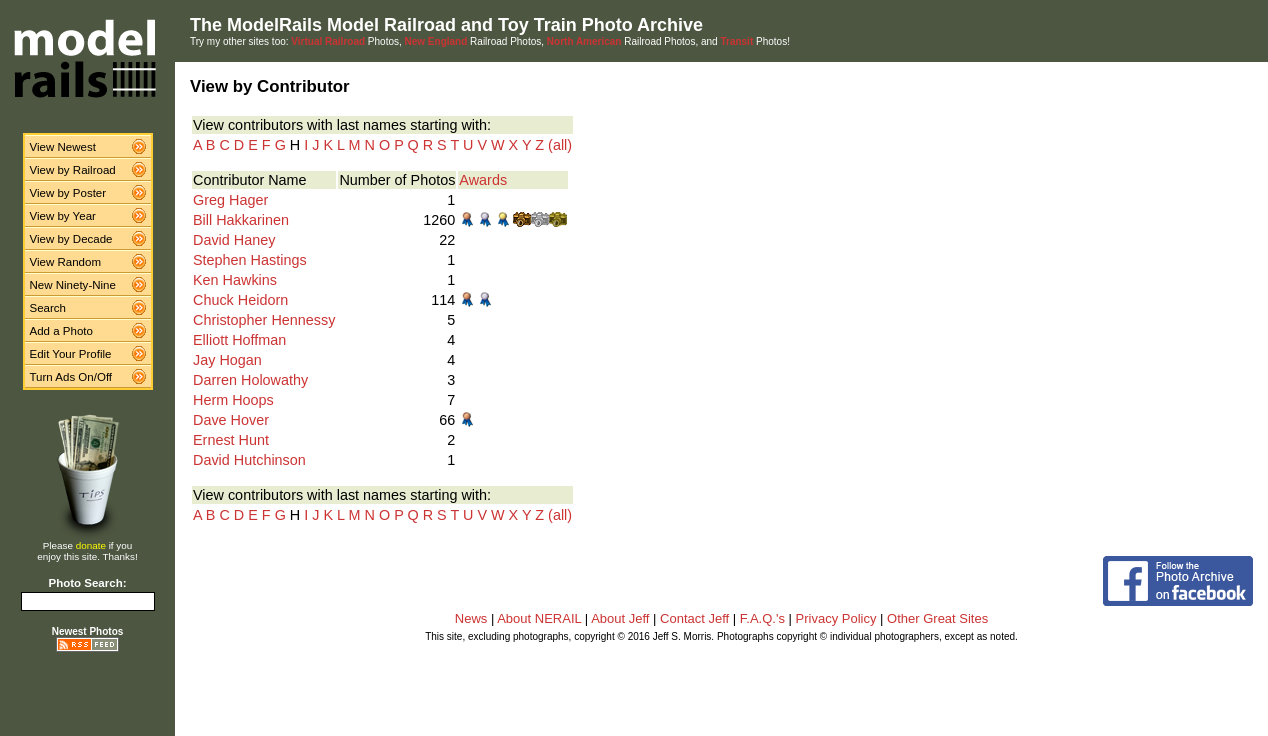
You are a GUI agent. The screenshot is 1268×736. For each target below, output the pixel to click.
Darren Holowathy (250, 380)
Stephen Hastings (250, 260)
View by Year (63, 216)
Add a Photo (61, 331)
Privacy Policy (836, 618)
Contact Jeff (694, 618)
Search (48, 308)
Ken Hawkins (235, 280)
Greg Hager (230, 200)
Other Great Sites (937, 618)
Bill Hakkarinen (241, 220)
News (471, 618)
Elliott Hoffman (239, 340)
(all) (560, 145)
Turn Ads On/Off (71, 377)
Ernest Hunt (231, 440)
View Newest (63, 147)
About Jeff (620, 618)
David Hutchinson (249, 460)
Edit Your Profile (71, 354)
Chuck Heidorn (240, 300)
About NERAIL (539, 618)
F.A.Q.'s (762, 618)
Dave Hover (231, 420)
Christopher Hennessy (264, 320)
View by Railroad (73, 170)
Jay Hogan (227, 360)
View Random (65, 262)
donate (91, 545)
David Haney (234, 240)
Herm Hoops (233, 400)
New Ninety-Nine (73, 285)
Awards (483, 180)
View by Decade (71, 239)
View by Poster (68, 193)
